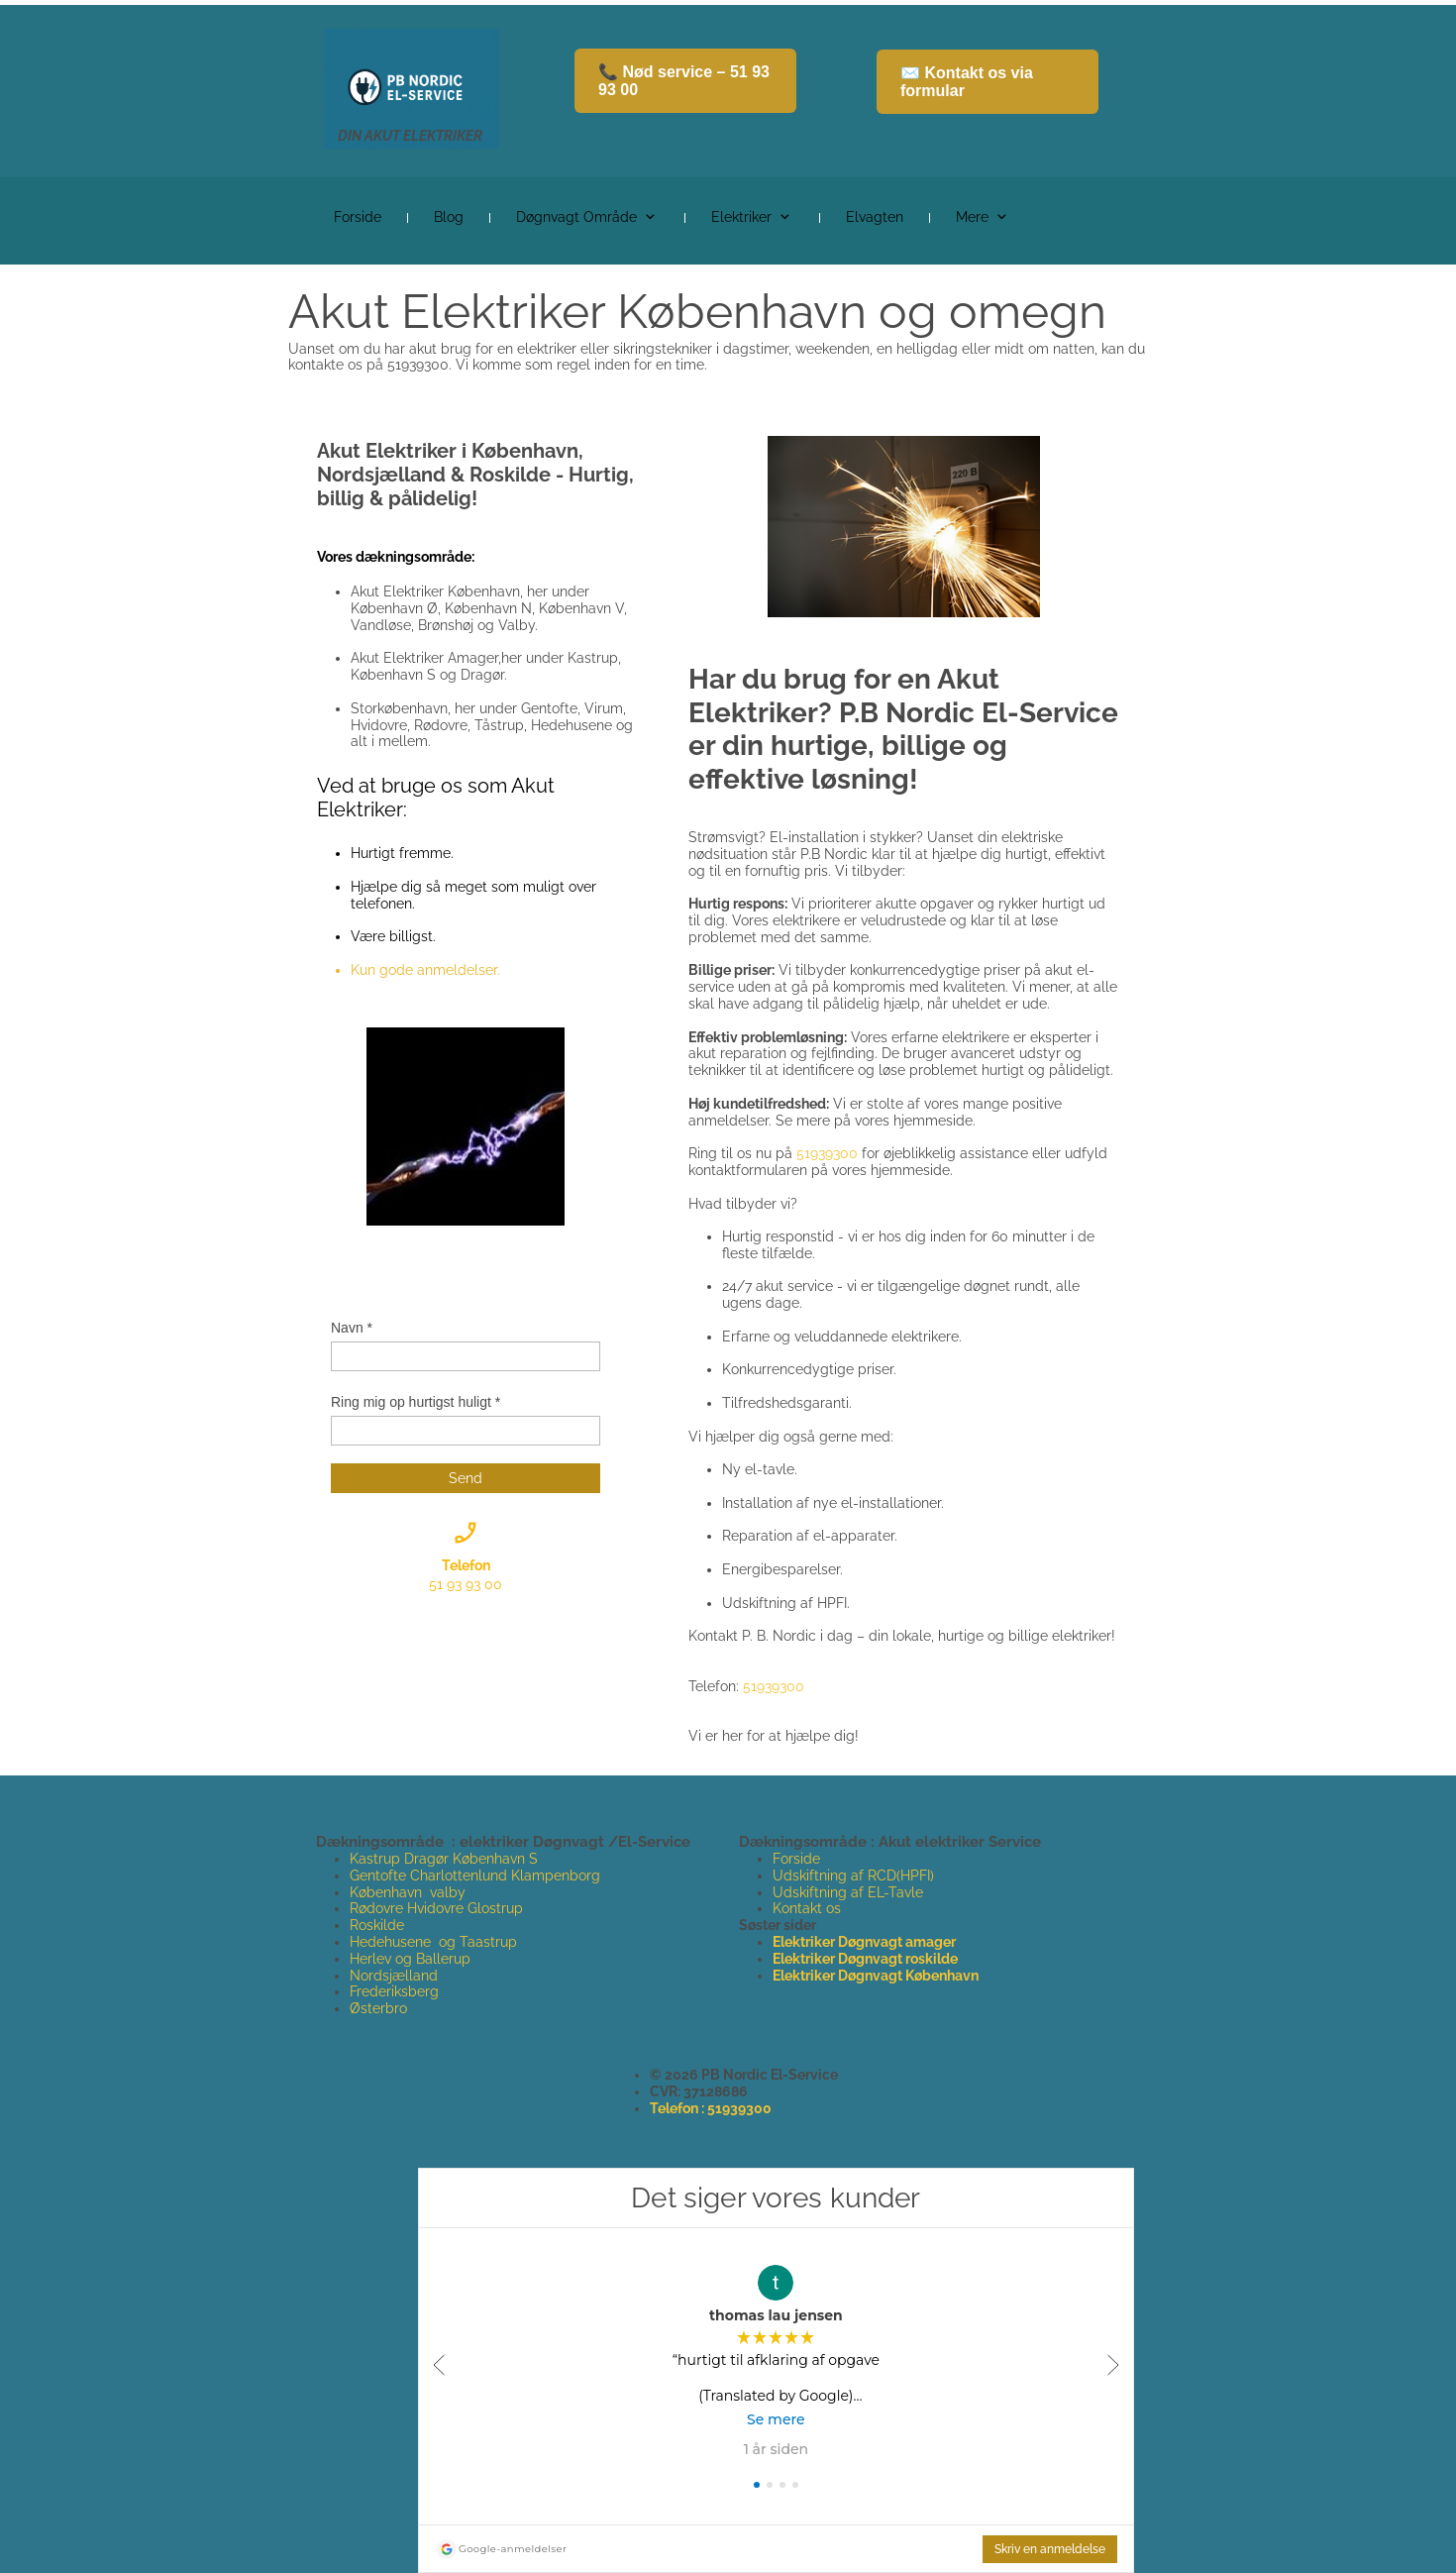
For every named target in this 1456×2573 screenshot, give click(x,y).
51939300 (827, 1153)
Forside (796, 1859)
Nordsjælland (394, 1975)
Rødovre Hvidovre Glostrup (436, 1908)
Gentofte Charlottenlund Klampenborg (475, 1875)
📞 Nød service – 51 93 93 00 (684, 80)
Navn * (351, 1328)
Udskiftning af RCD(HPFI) (853, 1875)
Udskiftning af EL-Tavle (848, 1892)
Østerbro (378, 2008)
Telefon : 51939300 (711, 2108)
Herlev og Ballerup (410, 1959)
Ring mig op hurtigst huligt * (415, 1402)
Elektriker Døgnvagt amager (864, 1942)
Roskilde (379, 1925)
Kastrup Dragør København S (444, 1859)
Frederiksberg (394, 1991)
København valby (408, 1892)
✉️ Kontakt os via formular (966, 81)
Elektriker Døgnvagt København (876, 1975)
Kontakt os (807, 1908)
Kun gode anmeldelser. (425, 970)
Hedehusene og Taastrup (433, 1942)
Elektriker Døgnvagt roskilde (865, 1959)
